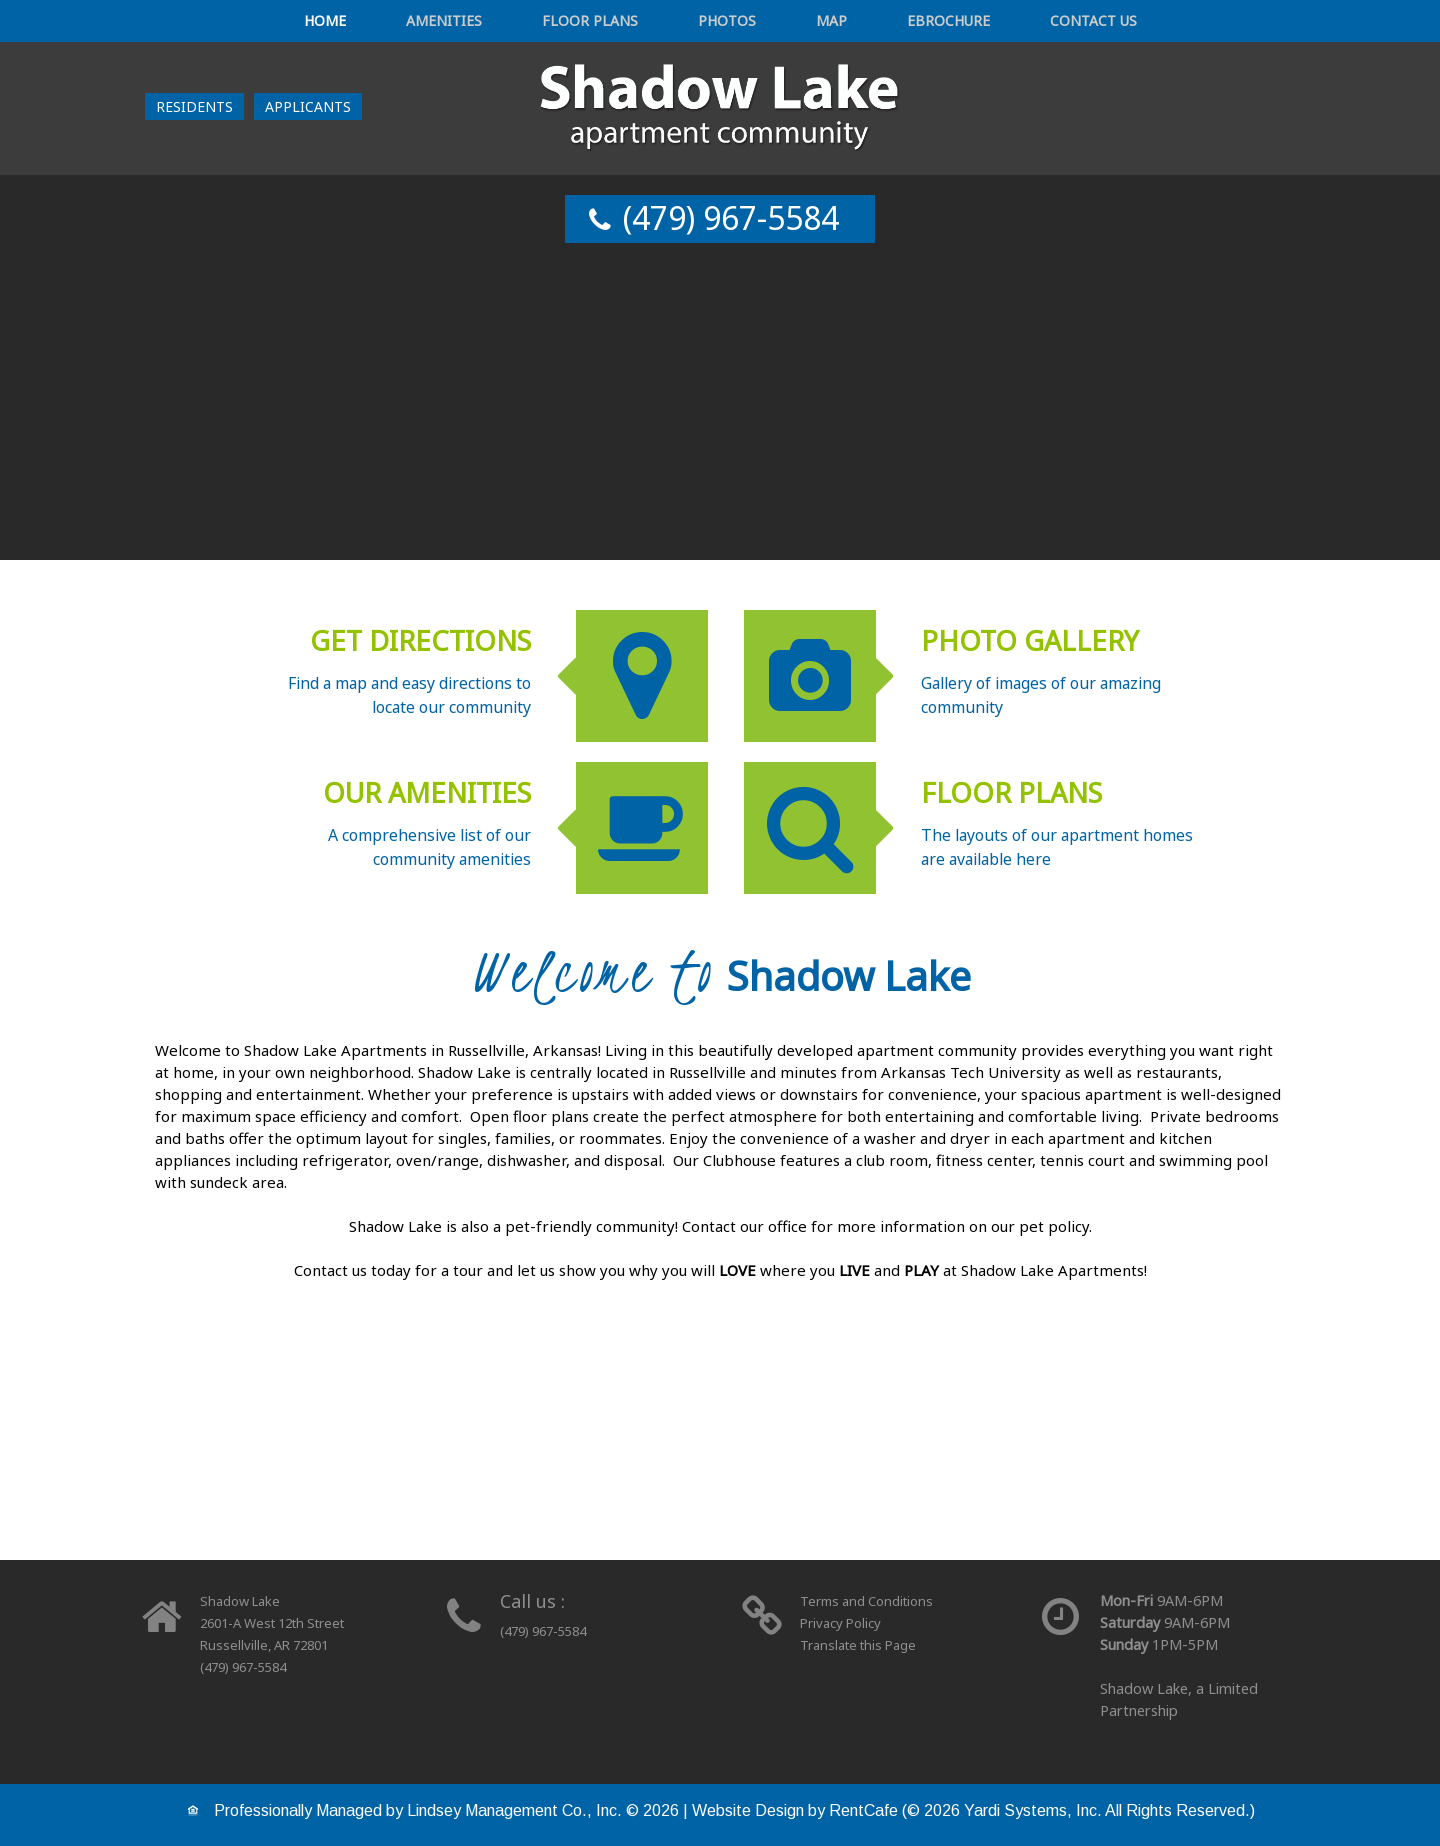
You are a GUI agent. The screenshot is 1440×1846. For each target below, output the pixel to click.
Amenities (512, 23)
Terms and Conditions (873, 1600)
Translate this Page (864, 1644)
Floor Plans (624, 23)
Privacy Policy (844, 1622)
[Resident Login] (194, 110)
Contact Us (990, 23)
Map (794, 23)
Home (426, 23)
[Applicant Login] (308, 110)
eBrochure (877, 23)
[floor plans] (720, 1458)
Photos (725, 23)
